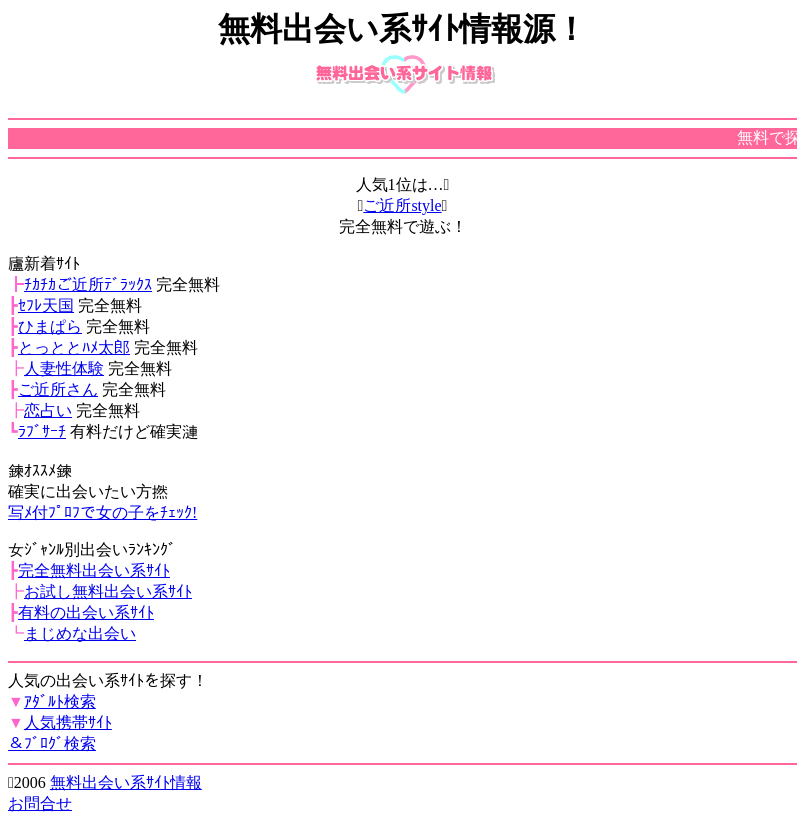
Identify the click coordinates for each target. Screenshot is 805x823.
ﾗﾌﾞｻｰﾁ (42, 431)
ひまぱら (50, 326)
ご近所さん (58, 389)
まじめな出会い (80, 633)
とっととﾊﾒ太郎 (74, 347)
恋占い (48, 410)
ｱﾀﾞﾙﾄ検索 (60, 701)
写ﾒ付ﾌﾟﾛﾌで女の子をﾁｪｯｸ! (102, 512)
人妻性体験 (64, 368)
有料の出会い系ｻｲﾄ (86, 612)
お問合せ (40, 803)
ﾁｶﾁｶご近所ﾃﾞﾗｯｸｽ (88, 284)
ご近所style (402, 205)
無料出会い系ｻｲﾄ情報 (126, 782)
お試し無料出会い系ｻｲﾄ (108, 591)
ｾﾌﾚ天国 (46, 305)
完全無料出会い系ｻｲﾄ (94, 570)
